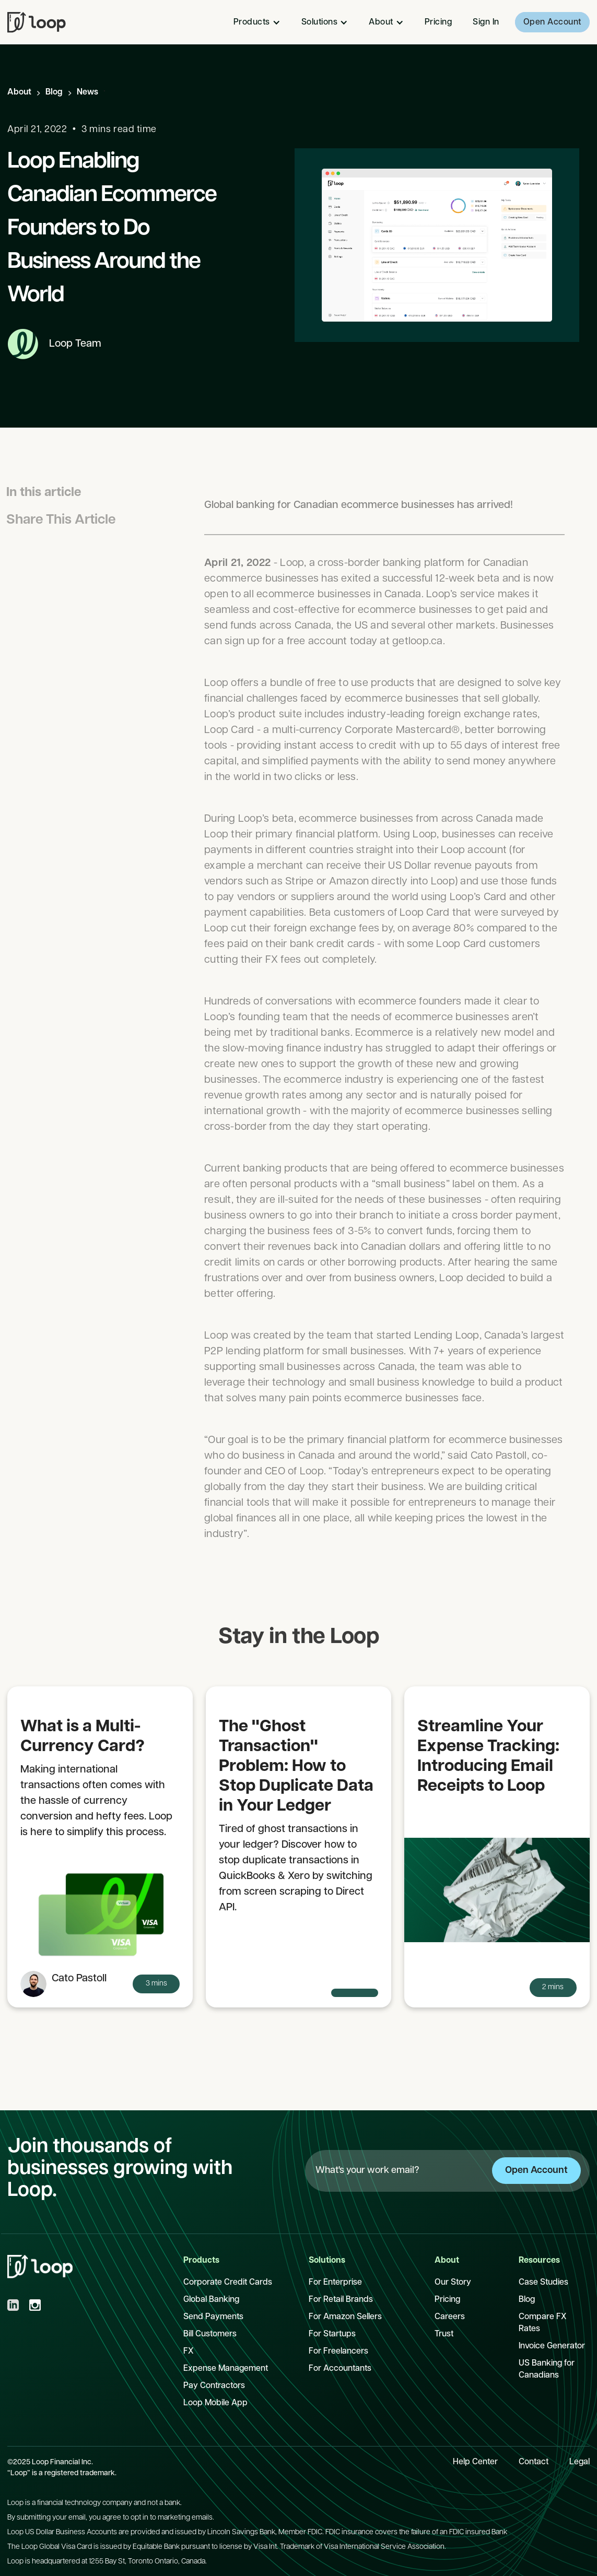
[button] (257, 22)
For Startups (332, 2334)
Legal (579, 2462)
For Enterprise (335, 2282)
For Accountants (340, 2369)
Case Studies (543, 2282)
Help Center (475, 2462)
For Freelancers (338, 2351)
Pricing (438, 22)
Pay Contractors (214, 2386)
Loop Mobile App (215, 2403)
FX (188, 2351)
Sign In (486, 22)
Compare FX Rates (543, 2323)
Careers (450, 2317)
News (87, 92)
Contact (533, 2462)
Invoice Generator (552, 2346)
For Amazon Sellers (345, 2317)
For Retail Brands (341, 2300)
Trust (444, 2334)
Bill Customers (210, 2334)
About (19, 92)
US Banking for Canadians (547, 2369)
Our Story (453, 2282)
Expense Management (225, 2369)
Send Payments (213, 2317)
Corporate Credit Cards (227, 2282)
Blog (54, 92)
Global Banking (211, 2300)
